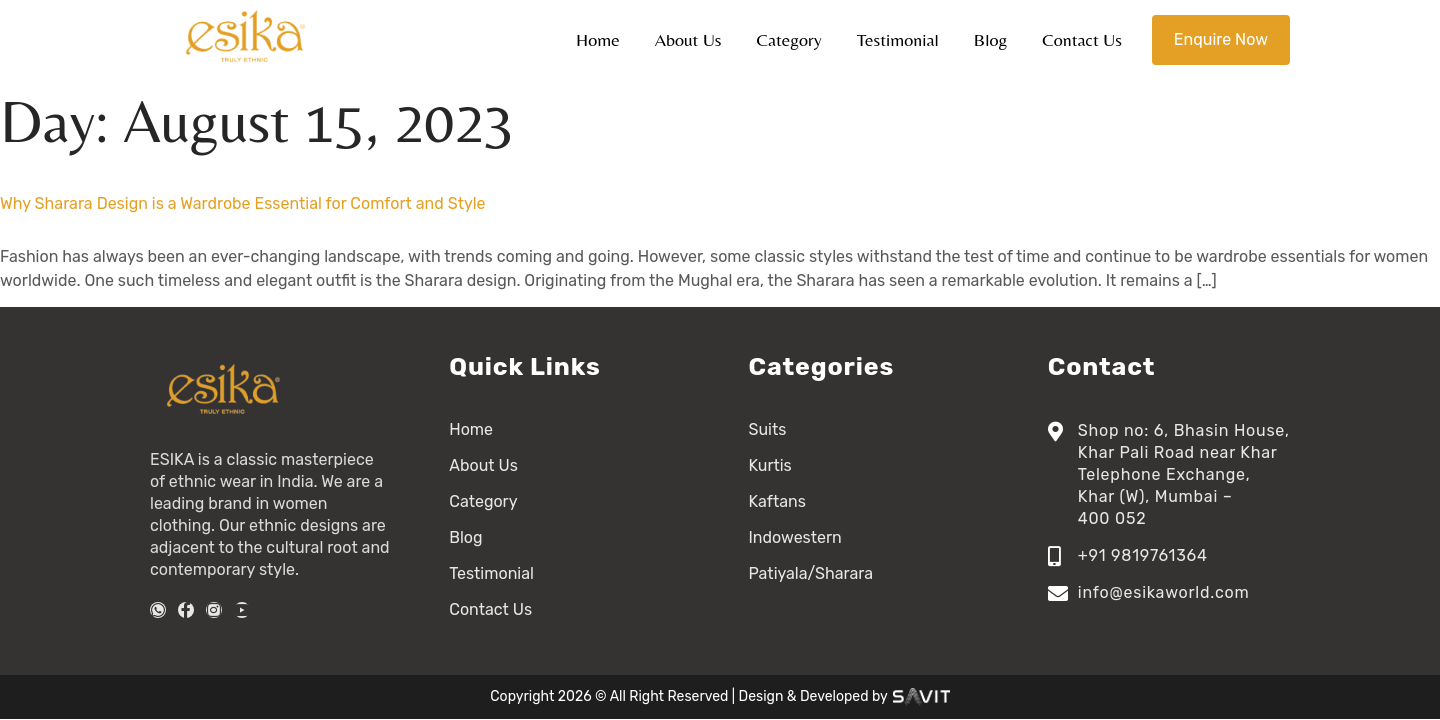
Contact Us (1082, 39)
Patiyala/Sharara (811, 573)
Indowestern (795, 537)
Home (598, 39)
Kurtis (770, 465)
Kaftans (777, 501)
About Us (688, 39)
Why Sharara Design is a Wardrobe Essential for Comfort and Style (243, 203)
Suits (768, 429)
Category (789, 39)
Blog (991, 39)
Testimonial (898, 39)
